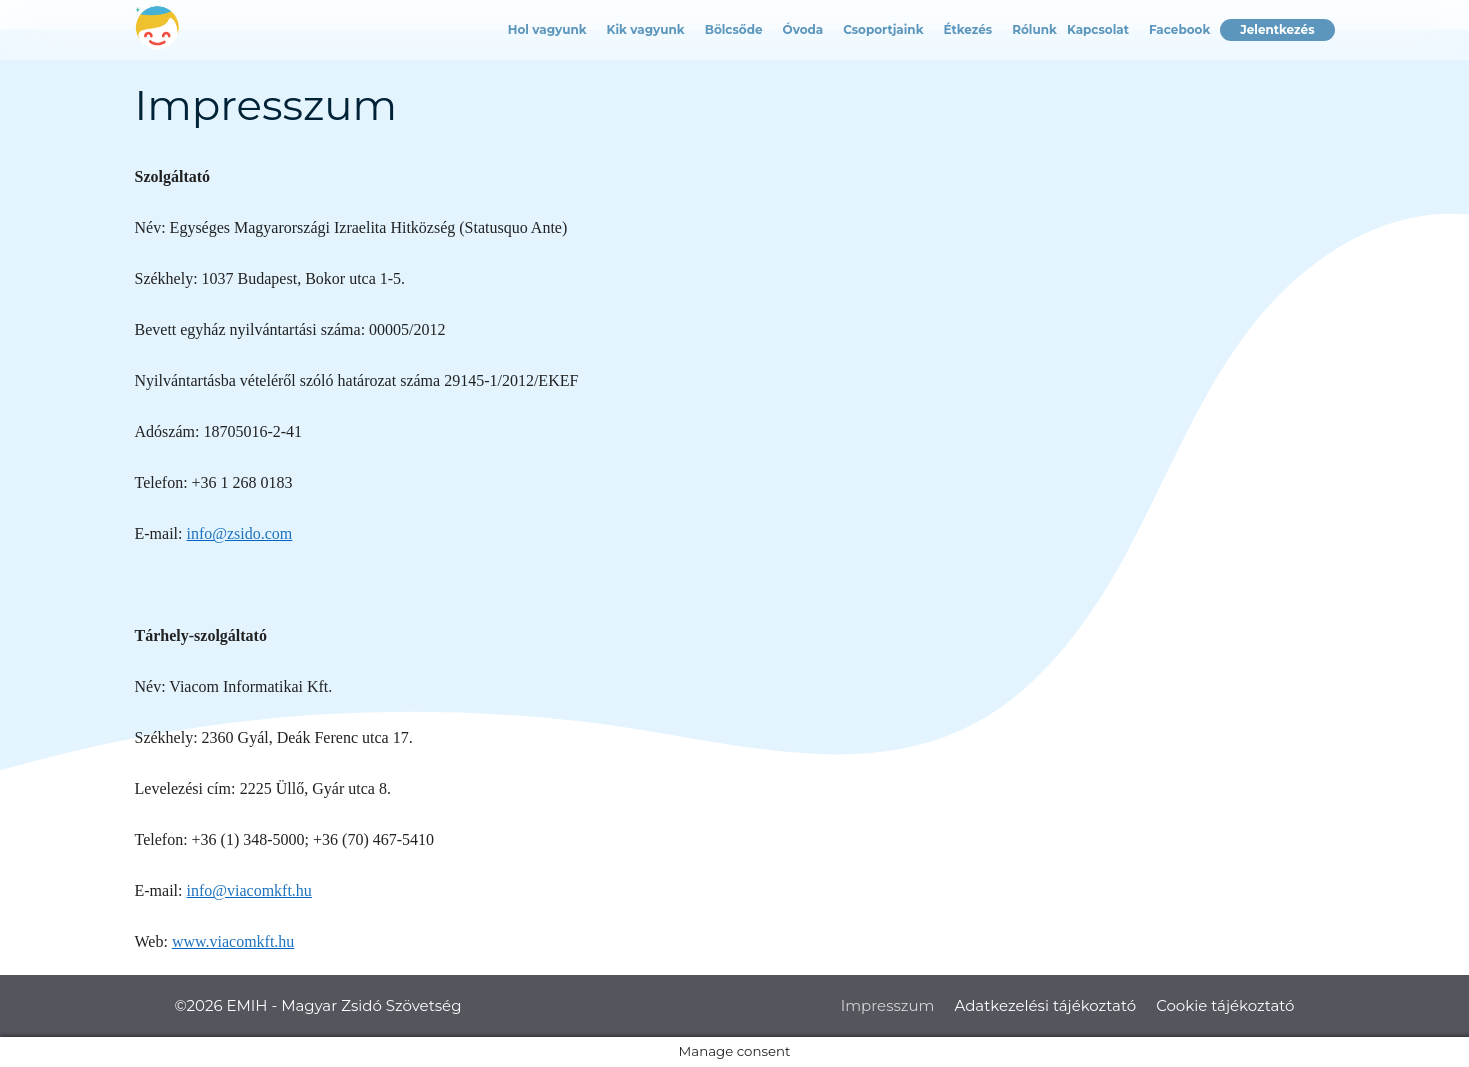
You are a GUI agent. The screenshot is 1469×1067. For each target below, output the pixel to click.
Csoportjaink (883, 29)
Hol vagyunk (547, 29)
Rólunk (1034, 29)
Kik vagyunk (646, 29)
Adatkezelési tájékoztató (1045, 1005)
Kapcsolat (1098, 29)
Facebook (1179, 29)
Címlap (145, 30)
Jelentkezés (1277, 29)
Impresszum (888, 1005)
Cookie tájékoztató (1225, 1005)
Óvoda (803, 29)
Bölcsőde (734, 29)
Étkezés (968, 29)
